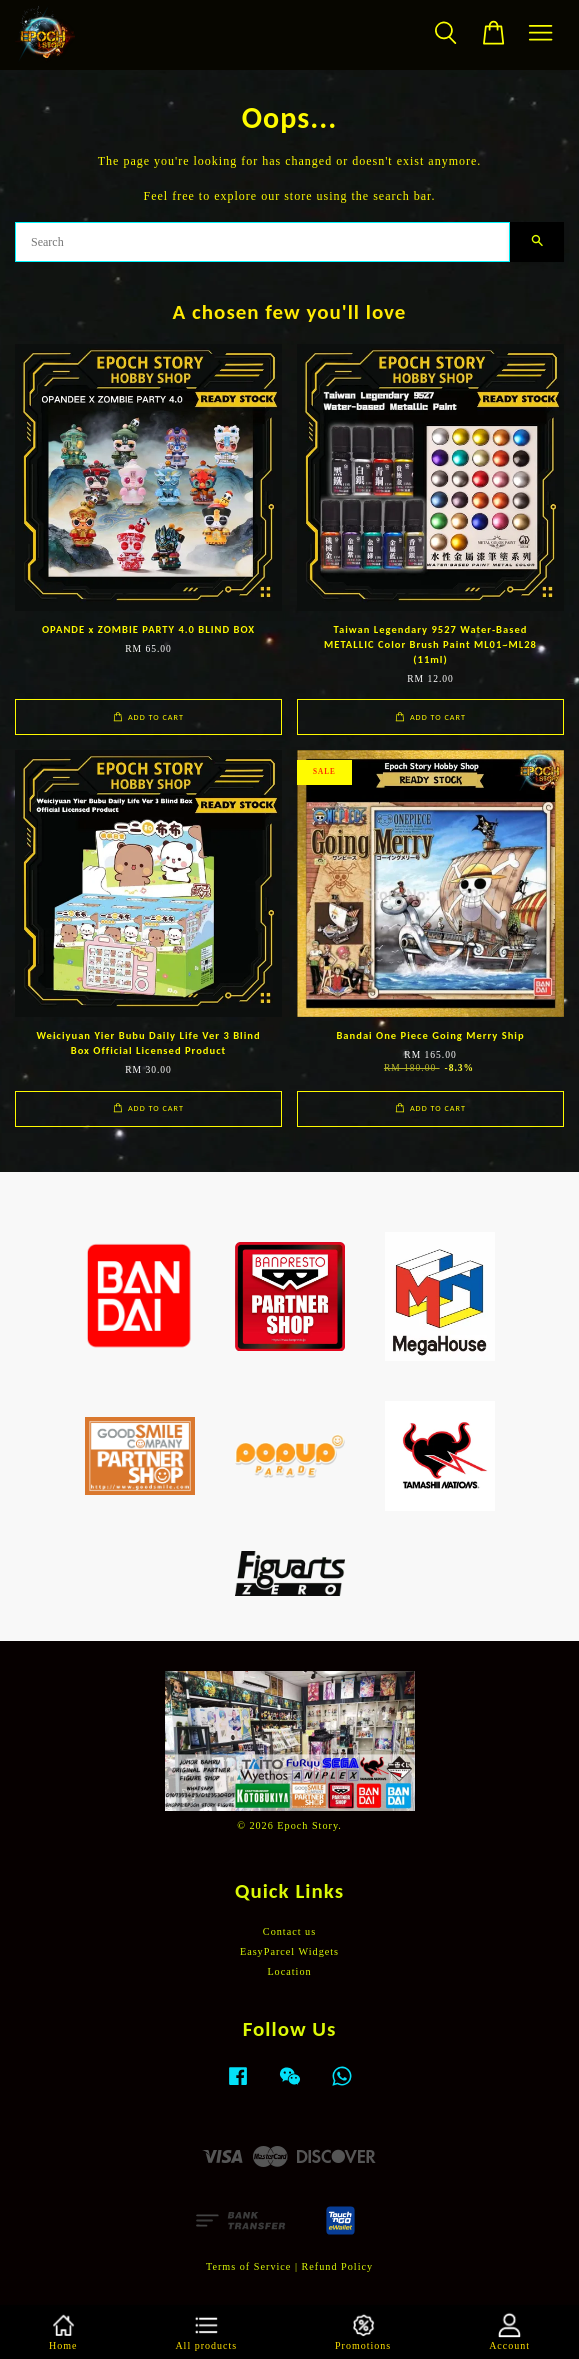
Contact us (289, 1931)
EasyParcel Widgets (289, 1951)
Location (289, 1971)
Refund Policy (338, 2266)
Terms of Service (248, 2266)
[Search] (262, 242)
